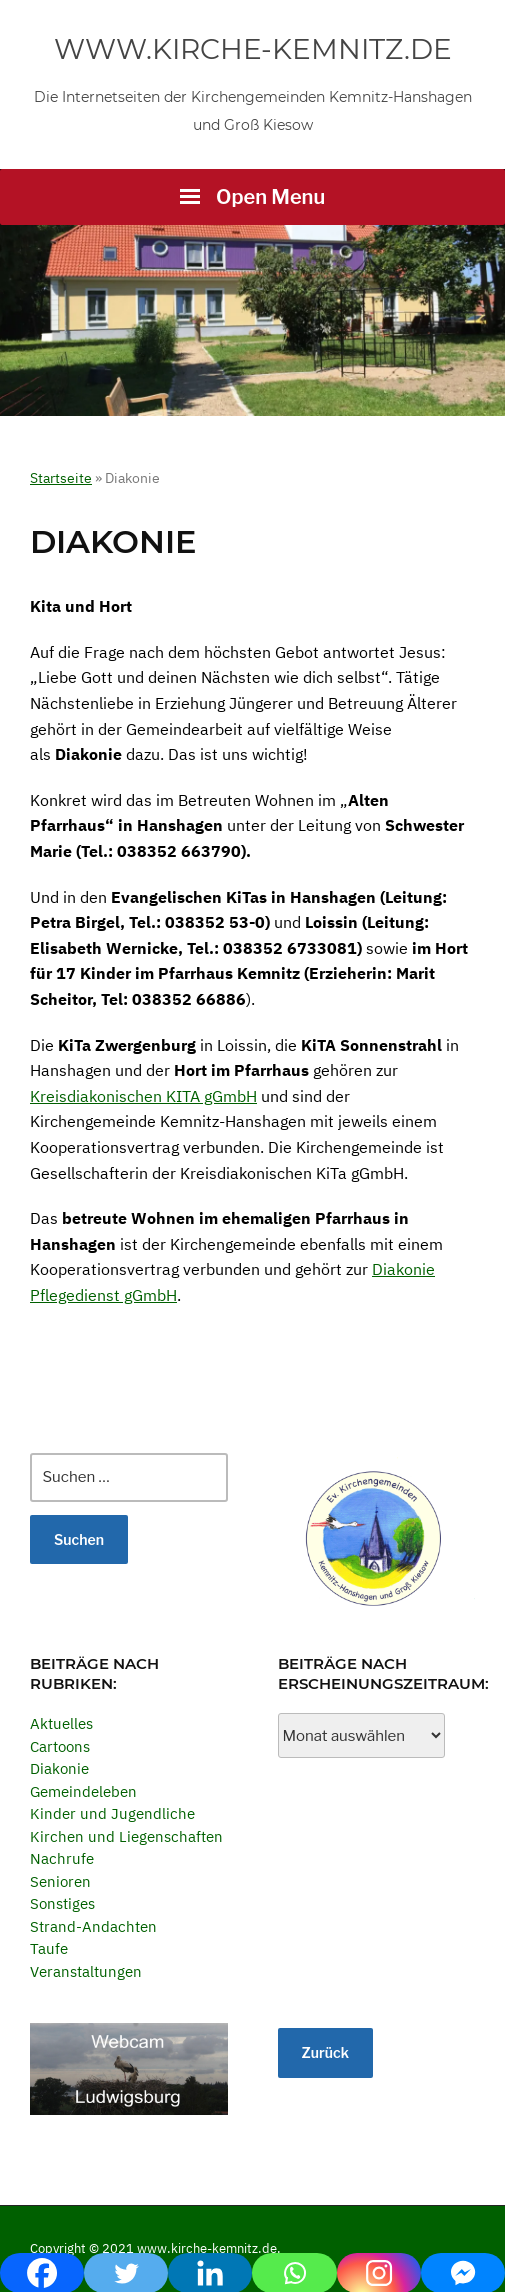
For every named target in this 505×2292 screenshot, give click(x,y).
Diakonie (59, 1768)
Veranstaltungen (86, 1971)
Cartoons (60, 1746)
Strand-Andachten (93, 1926)
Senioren (60, 1881)
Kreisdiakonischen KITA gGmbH (143, 1096)
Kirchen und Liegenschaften (126, 1836)
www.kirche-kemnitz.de (253, 49)
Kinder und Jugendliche (112, 1813)
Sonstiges (62, 1903)
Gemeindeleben (83, 1791)
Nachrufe (62, 1858)
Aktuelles (61, 1723)
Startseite (61, 478)
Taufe (49, 1948)
